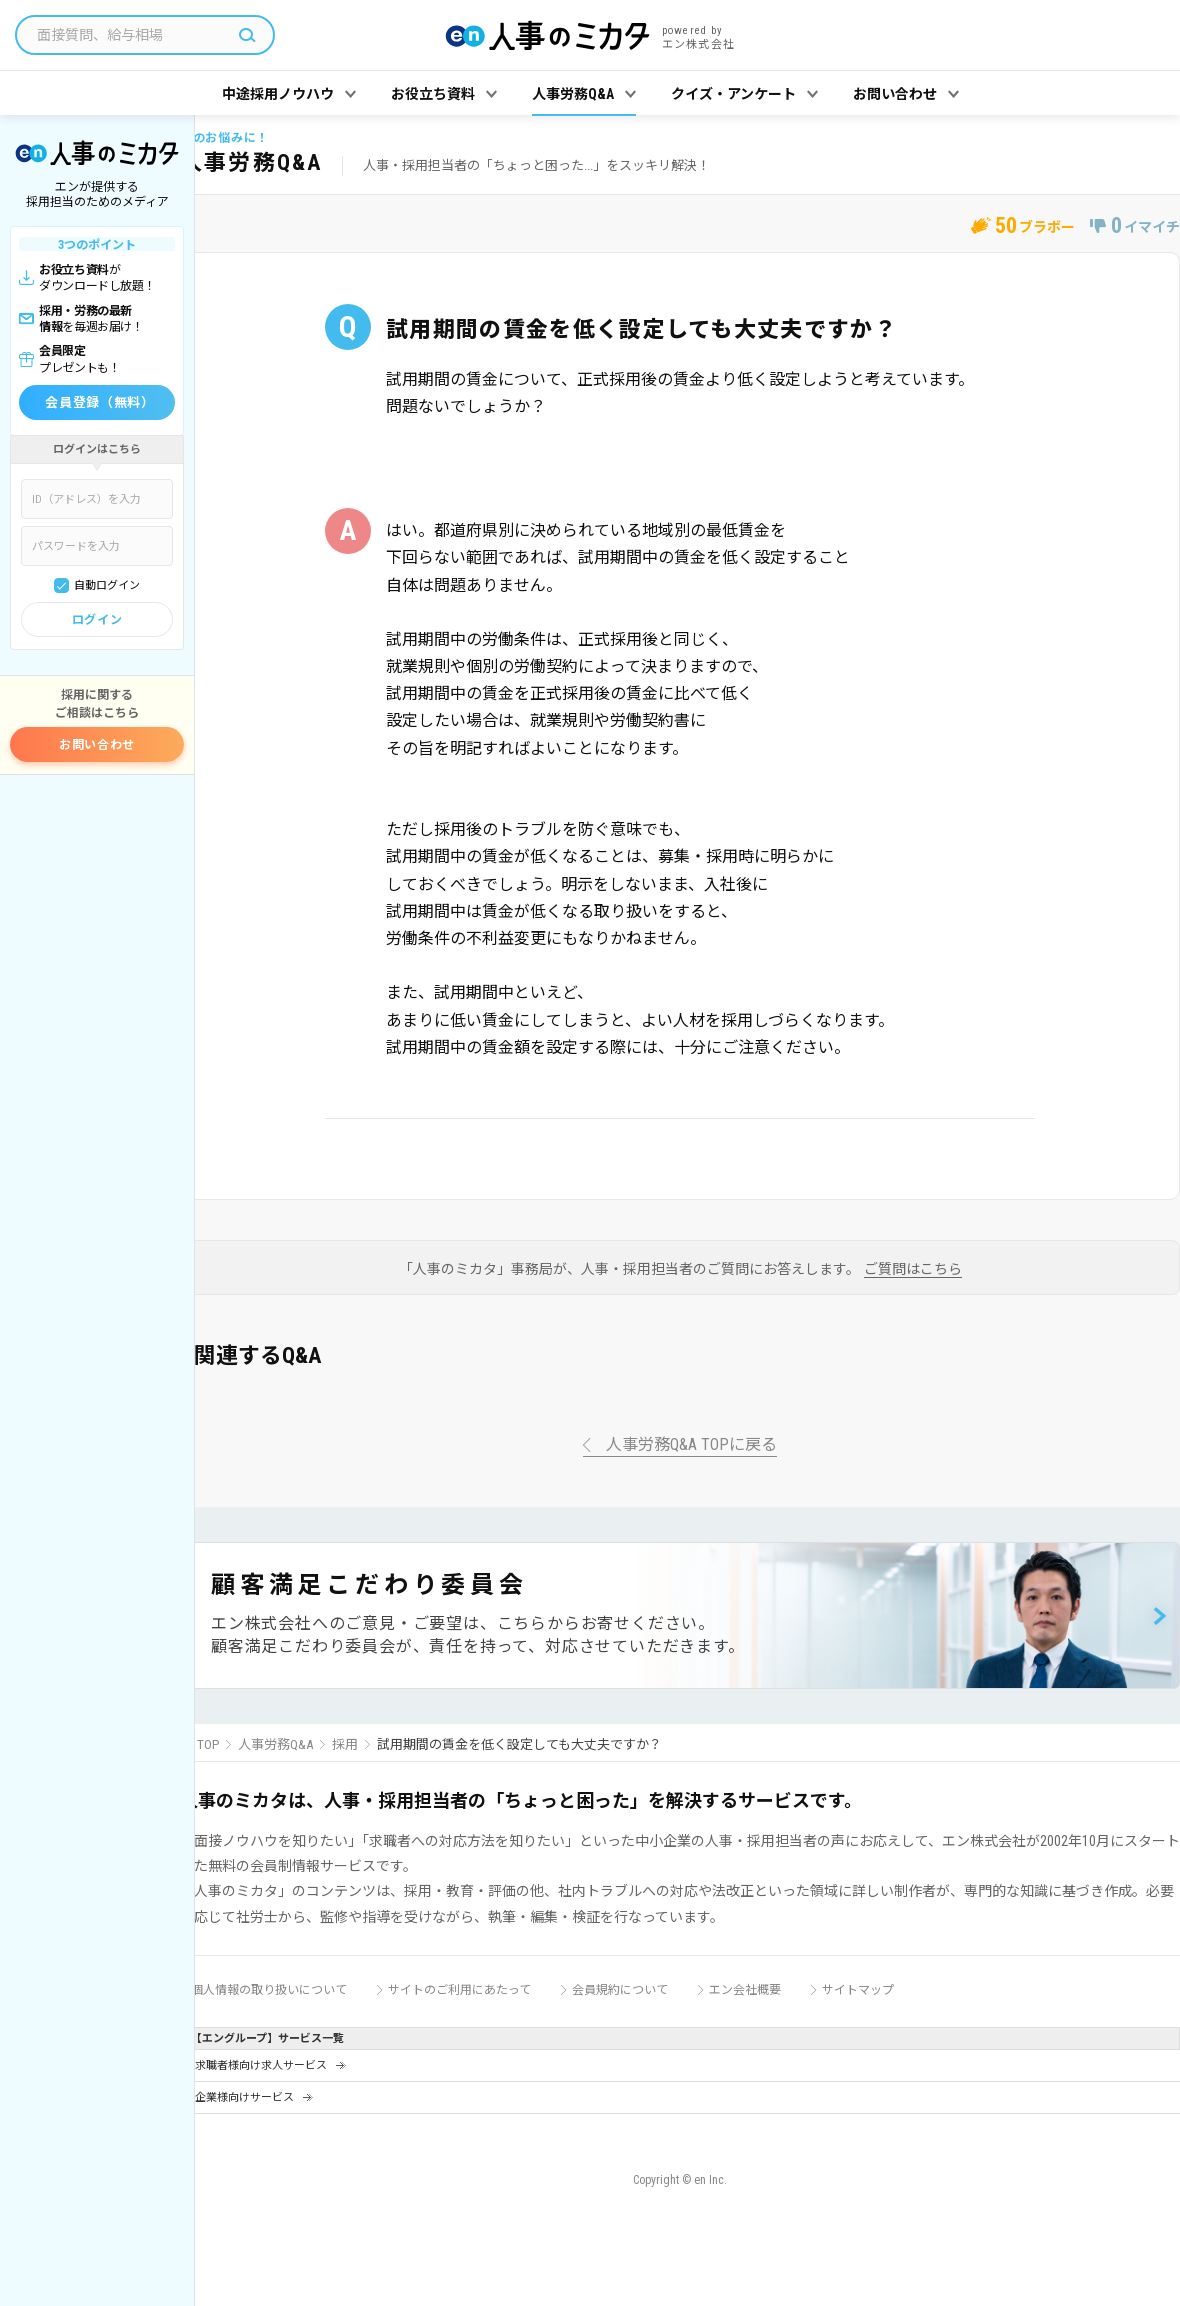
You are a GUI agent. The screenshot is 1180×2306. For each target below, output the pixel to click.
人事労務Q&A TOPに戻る (691, 1445)
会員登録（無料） (99, 402)
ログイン (97, 620)
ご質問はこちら (913, 1269)
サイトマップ (858, 1990)
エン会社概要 (745, 1990)
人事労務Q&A (275, 1744)
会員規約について (620, 1990)
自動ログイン (107, 585)
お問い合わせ (97, 745)
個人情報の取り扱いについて (269, 1990)
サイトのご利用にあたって (459, 1990)
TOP (208, 1744)
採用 (345, 1744)
